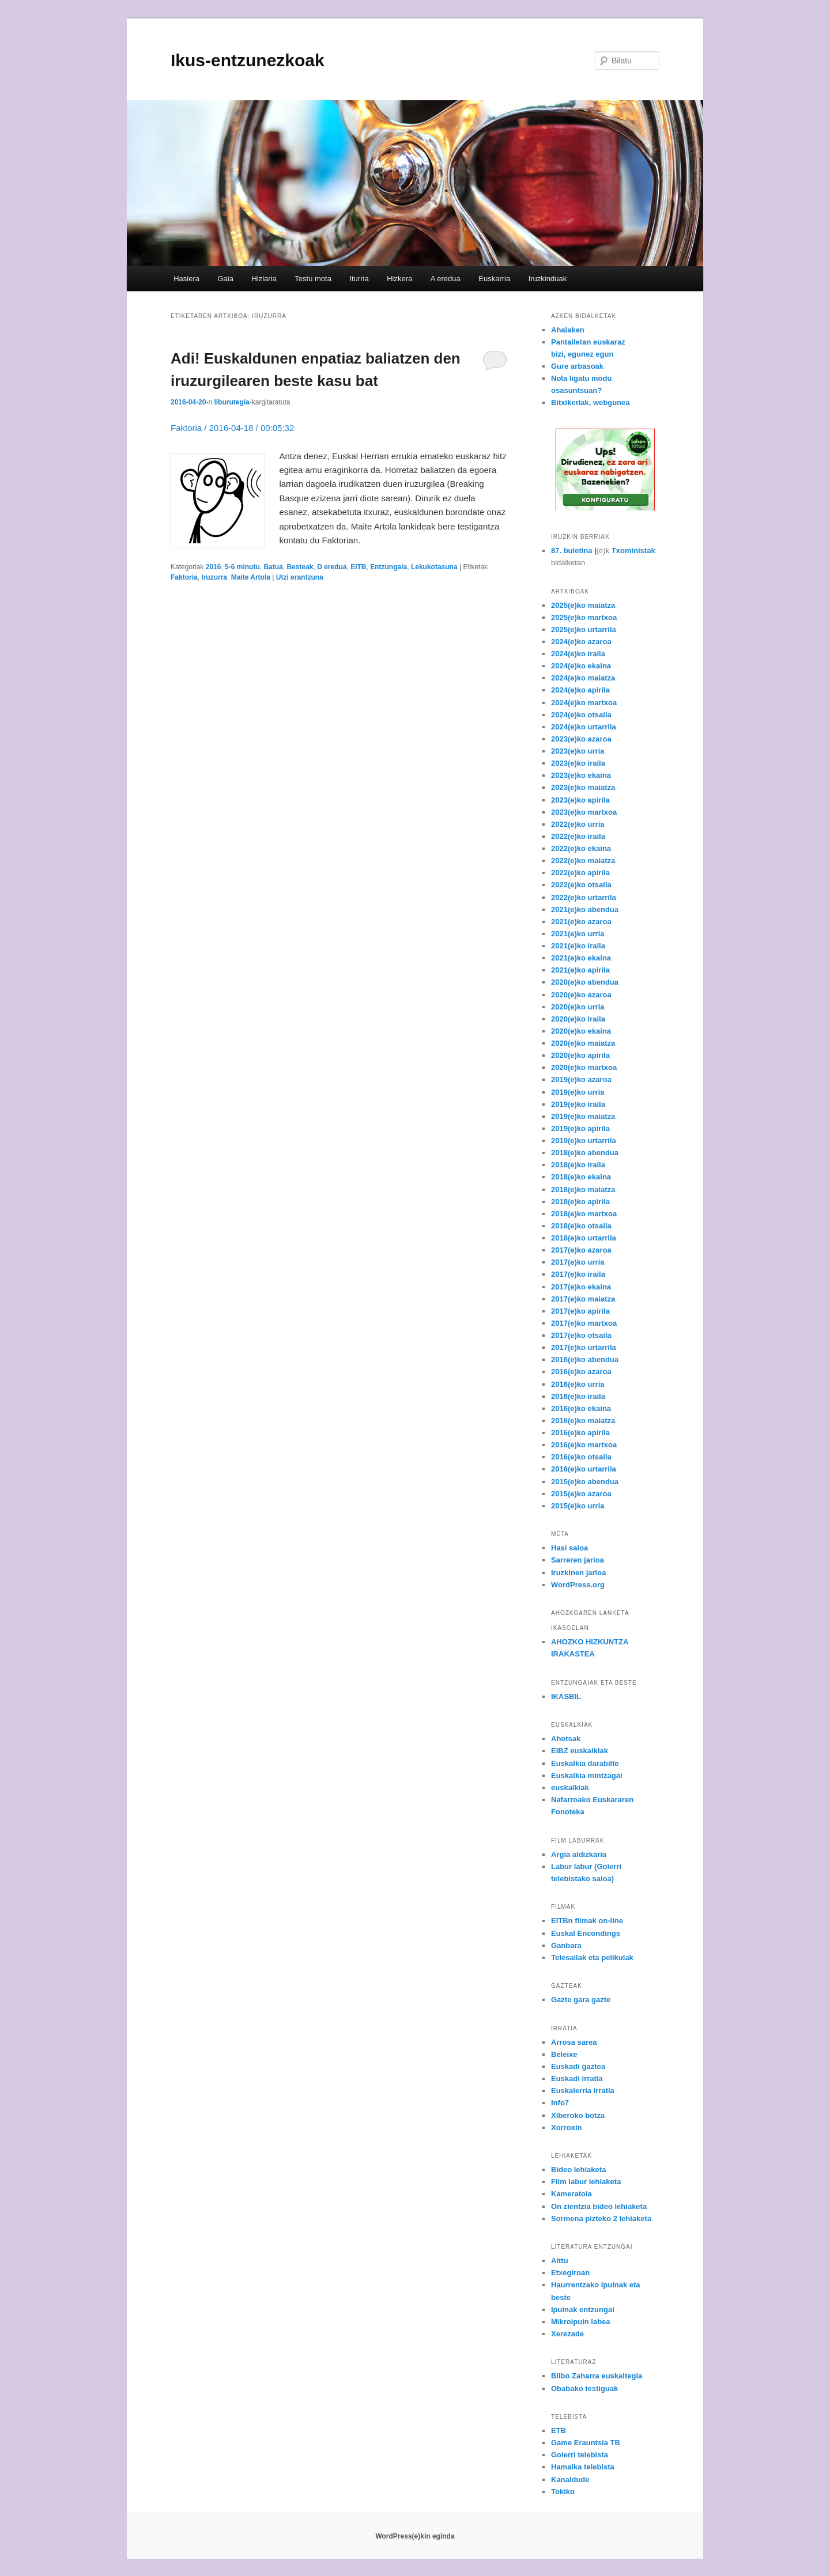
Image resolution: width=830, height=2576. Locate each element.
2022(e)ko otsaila (581, 884)
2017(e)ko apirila (580, 1311)
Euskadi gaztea (578, 2066)
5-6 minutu (242, 567)
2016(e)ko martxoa (584, 1444)
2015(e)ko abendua (584, 1481)
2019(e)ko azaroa (581, 1079)
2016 (213, 567)
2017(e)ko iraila (578, 1274)
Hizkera (399, 278)
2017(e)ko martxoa (584, 1323)
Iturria (358, 278)
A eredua (446, 278)
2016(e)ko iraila (578, 1396)
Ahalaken (567, 330)
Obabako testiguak (584, 2388)
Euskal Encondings (585, 1933)
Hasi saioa (569, 1548)
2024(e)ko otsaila (581, 714)
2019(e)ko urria (578, 1092)
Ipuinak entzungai (582, 2309)
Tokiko (563, 2491)
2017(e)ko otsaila (581, 1335)
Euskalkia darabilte (585, 1763)
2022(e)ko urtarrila (583, 897)
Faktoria (184, 577)
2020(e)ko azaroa (581, 994)
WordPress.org (578, 1584)
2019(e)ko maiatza (583, 1116)
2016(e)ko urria (578, 1384)
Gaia (225, 278)
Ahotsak (565, 1738)
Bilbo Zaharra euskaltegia (596, 2375)
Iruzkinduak (548, 278)
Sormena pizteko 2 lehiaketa (601, 2218)
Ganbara (566, 1945)
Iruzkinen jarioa (578, 1572)
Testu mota (313, 278)
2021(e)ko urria (578, 933)
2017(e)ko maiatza (583, 1299)
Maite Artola (250, 577)
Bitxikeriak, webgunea (590, 402)
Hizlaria (263, 278)
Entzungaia (388, 567)
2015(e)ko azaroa (581, 1493)
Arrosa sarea (574, 2042)
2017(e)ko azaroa (581, 1250)
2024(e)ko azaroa (581, 641)
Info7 (560, 2102)
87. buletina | (574, 550)
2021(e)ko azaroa (581, 921)
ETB (558, 2430)
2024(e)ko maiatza (583, 678)
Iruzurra (214, 577)
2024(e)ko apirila (580, 690)
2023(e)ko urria (578, 751)
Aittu (559, 2260)
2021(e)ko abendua (584, 909)
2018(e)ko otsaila (581, 1225)
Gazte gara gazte (580, 1999)
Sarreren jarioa (577, 1560)
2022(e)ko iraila (578, 836)
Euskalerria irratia (582, 2090)
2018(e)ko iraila (578, 1164)
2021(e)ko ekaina (581, 958)
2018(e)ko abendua (584, 1152)
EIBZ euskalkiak (579, 1750)
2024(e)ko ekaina (581, 665)
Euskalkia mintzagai (586, 1775)
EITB (358, 567)
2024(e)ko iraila (578, 653)
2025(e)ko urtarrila (583, 629)
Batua (272, 567)
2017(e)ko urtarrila (583, 1347)
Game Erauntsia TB (585, 2442)
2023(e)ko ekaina (581, 775)
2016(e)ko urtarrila (583, 1469)
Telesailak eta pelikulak (592, 1957)
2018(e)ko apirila (580, 1201)
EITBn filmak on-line (587, 1920)
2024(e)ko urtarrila (583, 727)
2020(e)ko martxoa (584, 1067)
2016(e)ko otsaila (581, 1456)
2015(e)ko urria (578, 1505)
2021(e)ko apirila (580, 970)
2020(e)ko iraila (578, 1019)
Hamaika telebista (582, 2466)
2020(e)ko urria (578, 1007)
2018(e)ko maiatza (583, 1189)
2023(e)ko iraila (578, 763)
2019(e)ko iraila (578, 1104)
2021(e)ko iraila (578, 945)
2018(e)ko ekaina (581, 1176)
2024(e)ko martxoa (584, 702)
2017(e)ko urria (578, 1262)
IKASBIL (566, 1696)
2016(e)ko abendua (584, 1359)
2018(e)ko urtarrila (583, 1238)
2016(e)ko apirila (580, 1432)
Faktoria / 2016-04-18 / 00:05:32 (232, 428)
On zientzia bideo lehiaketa (599, 2206)
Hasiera (186, 278)
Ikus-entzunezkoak (248, 60)
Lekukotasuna (434, 567)
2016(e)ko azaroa (581, 1371)
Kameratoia (571, 2193)
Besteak (299, 567)
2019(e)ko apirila (580, 1128)
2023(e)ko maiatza (583, 787)
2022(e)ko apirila (580, 872)
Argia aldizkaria (578, 1854)
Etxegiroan (570, 2272)
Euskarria (494, 278)
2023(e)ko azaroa (581, 739)
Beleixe (564, 2054)
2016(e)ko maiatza (583, 1420)
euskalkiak (570, 1787)
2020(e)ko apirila (580, 1055)
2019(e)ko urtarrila (583, 1140)
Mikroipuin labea (580, 2321)
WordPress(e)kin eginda (414, 2536)
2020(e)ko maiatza (583, 1043)
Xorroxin (566, 2127)
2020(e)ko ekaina (581, 1031)
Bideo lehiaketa (578, 2169)
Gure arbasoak (577, 366)
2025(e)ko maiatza (583, 605)
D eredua (331, 567)
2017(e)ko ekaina (581, 1287)
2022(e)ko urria (578, 824)
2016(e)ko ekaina (581, 1408)
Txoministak (633, 550)
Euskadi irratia (577, 2078)
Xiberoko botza (578, 2115)
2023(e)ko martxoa (584, 812)
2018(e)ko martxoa (584, 1213)
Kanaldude (570, 2479)
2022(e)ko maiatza (583, 860)
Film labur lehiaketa (586, 2181)
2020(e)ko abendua (584, 982)
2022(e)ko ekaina (581, 848)
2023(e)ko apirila (580, 800)
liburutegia (231, 402)
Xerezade (567, 2333)
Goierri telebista (579, 2454)
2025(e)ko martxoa (584, 617)
